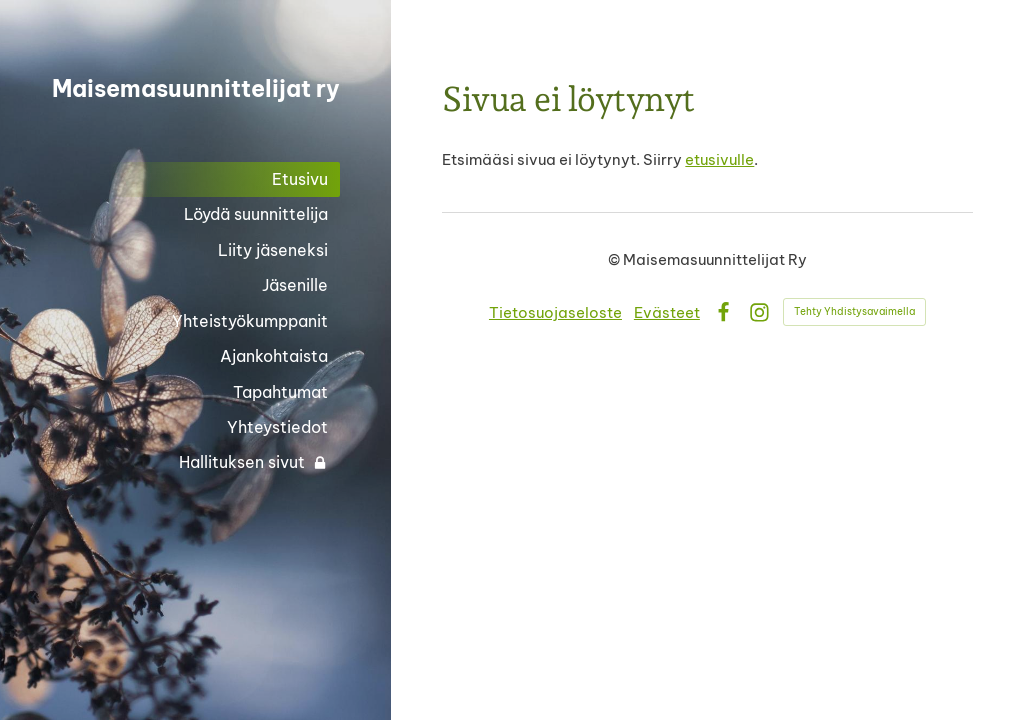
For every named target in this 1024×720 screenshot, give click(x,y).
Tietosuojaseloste (555, 312)
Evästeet (667, 312)
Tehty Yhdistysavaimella (854, 311)
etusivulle (719, 159)
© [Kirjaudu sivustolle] (615, 259)
